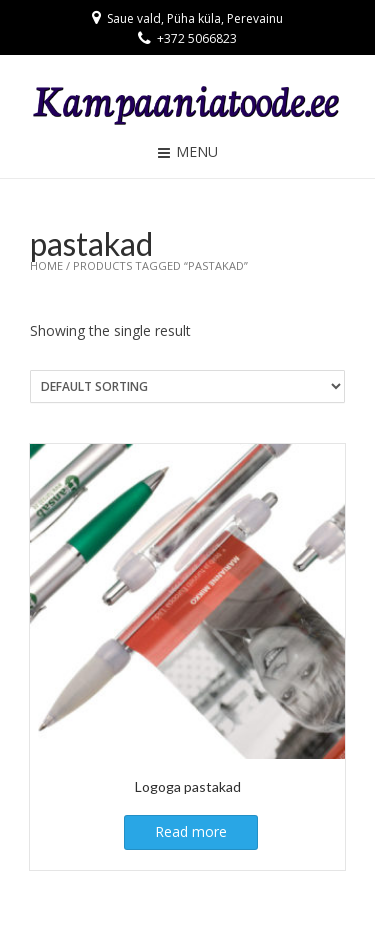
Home (46, 265)
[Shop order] (187, 386)
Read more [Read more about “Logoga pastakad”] (191, 831)
